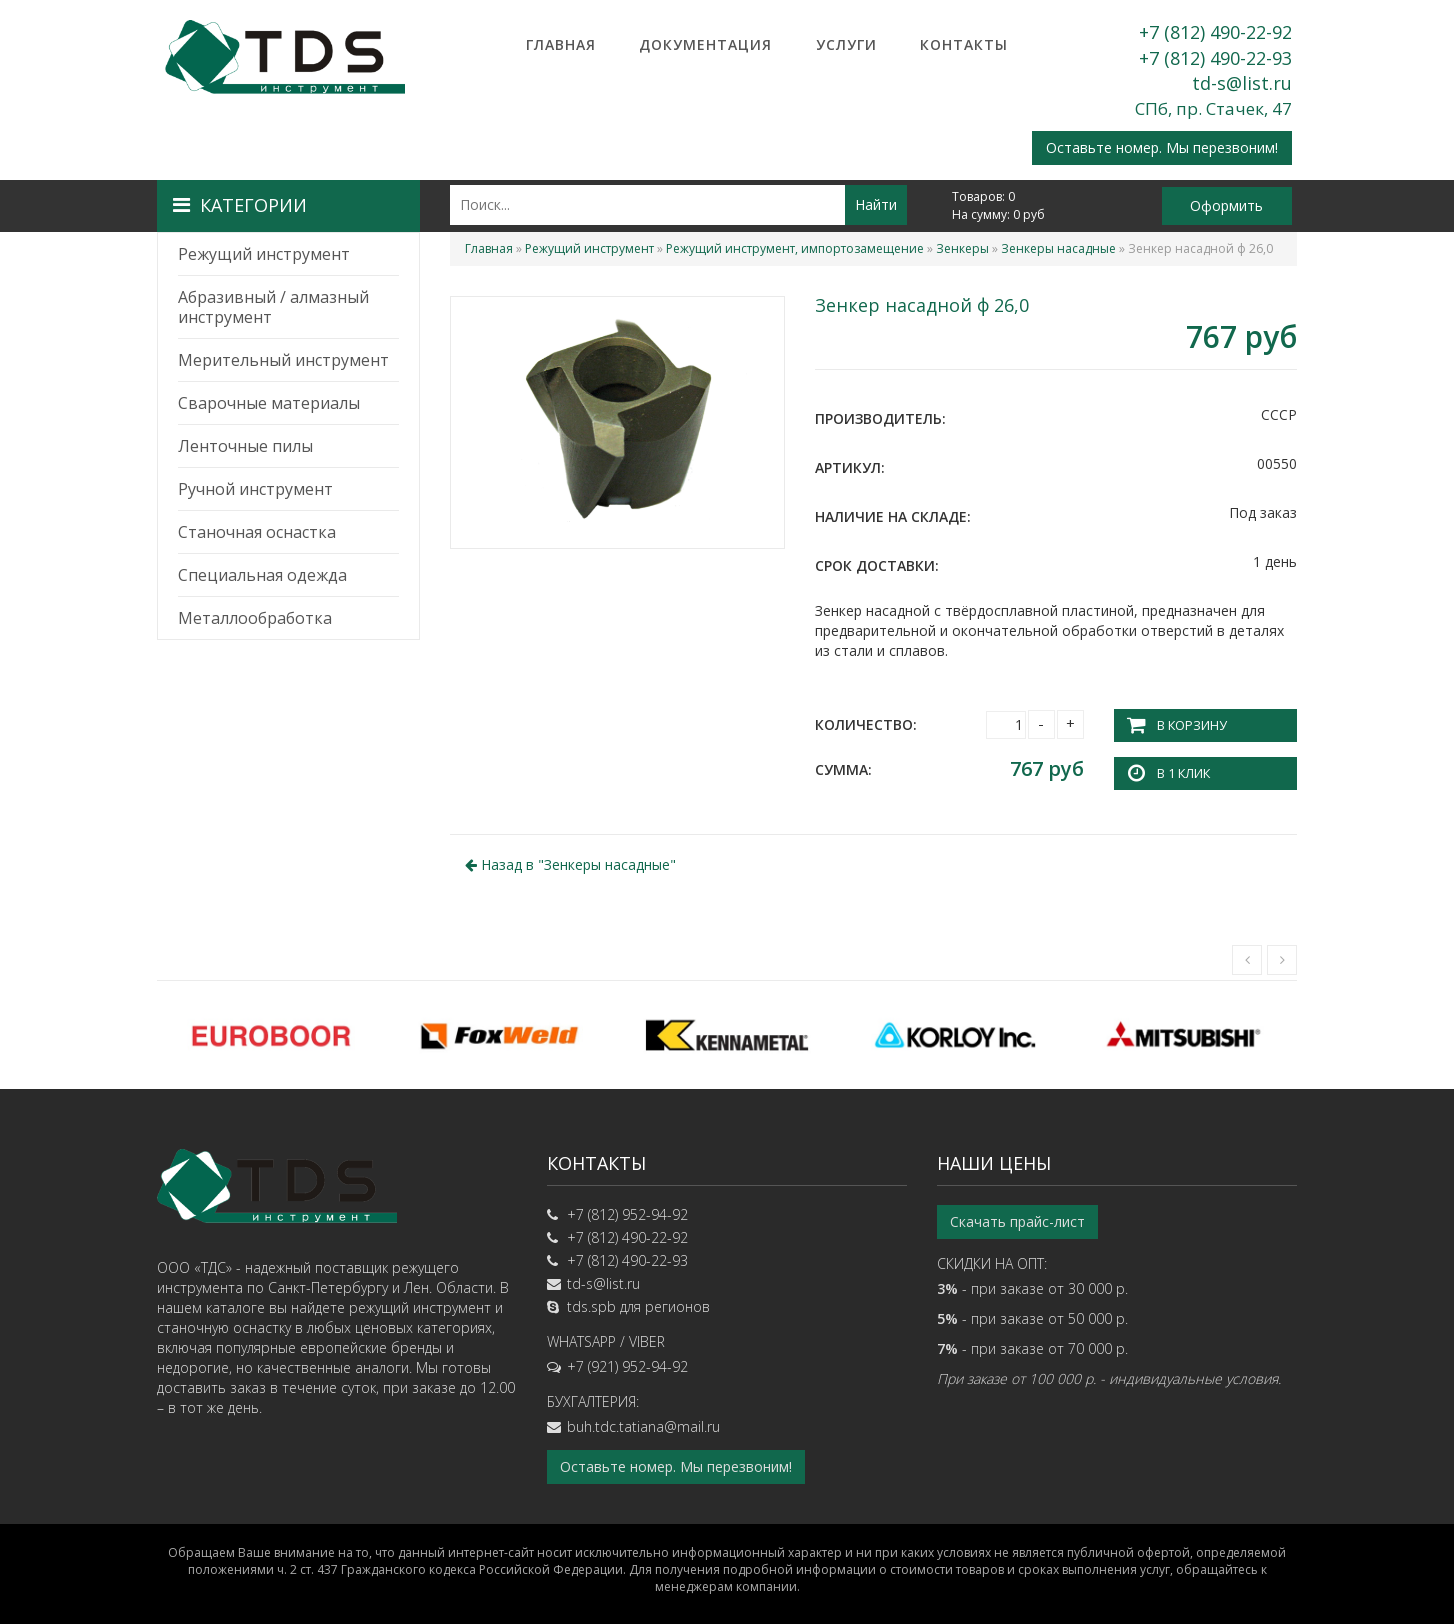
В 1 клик (1183, 771)
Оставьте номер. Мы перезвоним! (1162, 147)
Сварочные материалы (269, 403)
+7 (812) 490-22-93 (1215, 58)
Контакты (964, 44)
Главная (561, 44)
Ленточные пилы (245, 446)
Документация (705, 44)
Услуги (846, 44)
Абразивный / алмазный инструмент (273, 307)
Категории (240, 205)
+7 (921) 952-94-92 (627, 1365)
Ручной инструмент (255, 489)
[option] (271, 1034)
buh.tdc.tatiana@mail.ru (643, 1425)
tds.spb (591, 1305)
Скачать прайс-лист (1017, 1220)
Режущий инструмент (264, 254)
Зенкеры (962, 248)
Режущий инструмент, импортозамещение (795, 248)
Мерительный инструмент (283, 360)
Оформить (1226, 205)
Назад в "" (570, 863)
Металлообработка (255, 618)
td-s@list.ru (1242, 83)
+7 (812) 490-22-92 (1215, 32)
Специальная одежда (262, 575)
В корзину (1191, 724)
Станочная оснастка (257, 532)
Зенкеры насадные (1058, 248)
